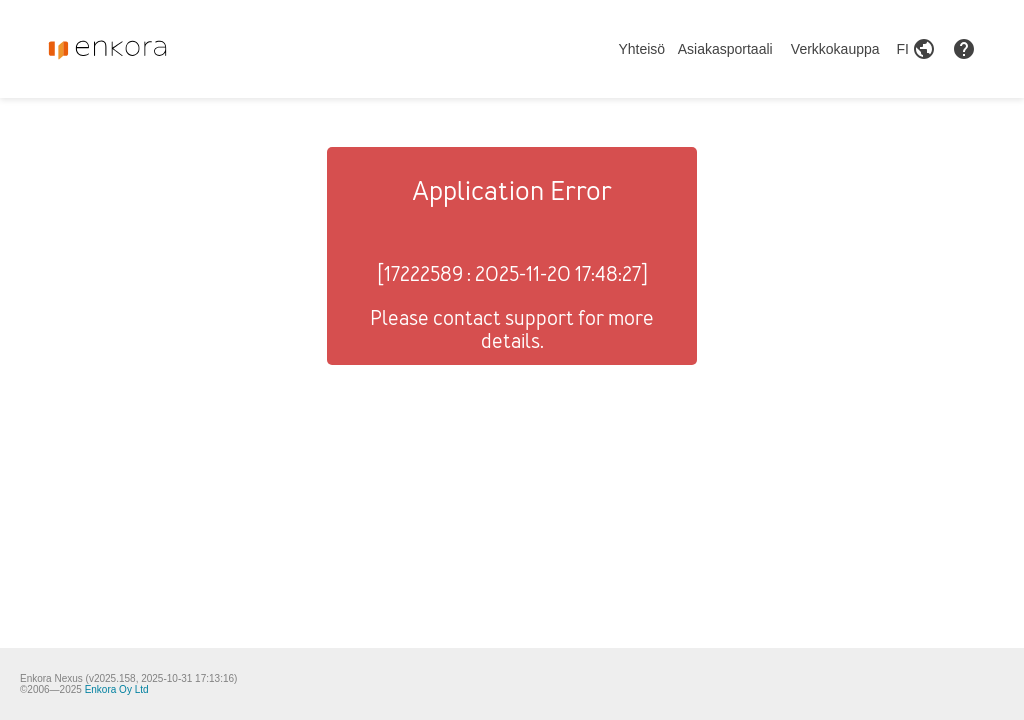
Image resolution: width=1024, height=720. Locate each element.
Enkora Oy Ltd (117, 689)
